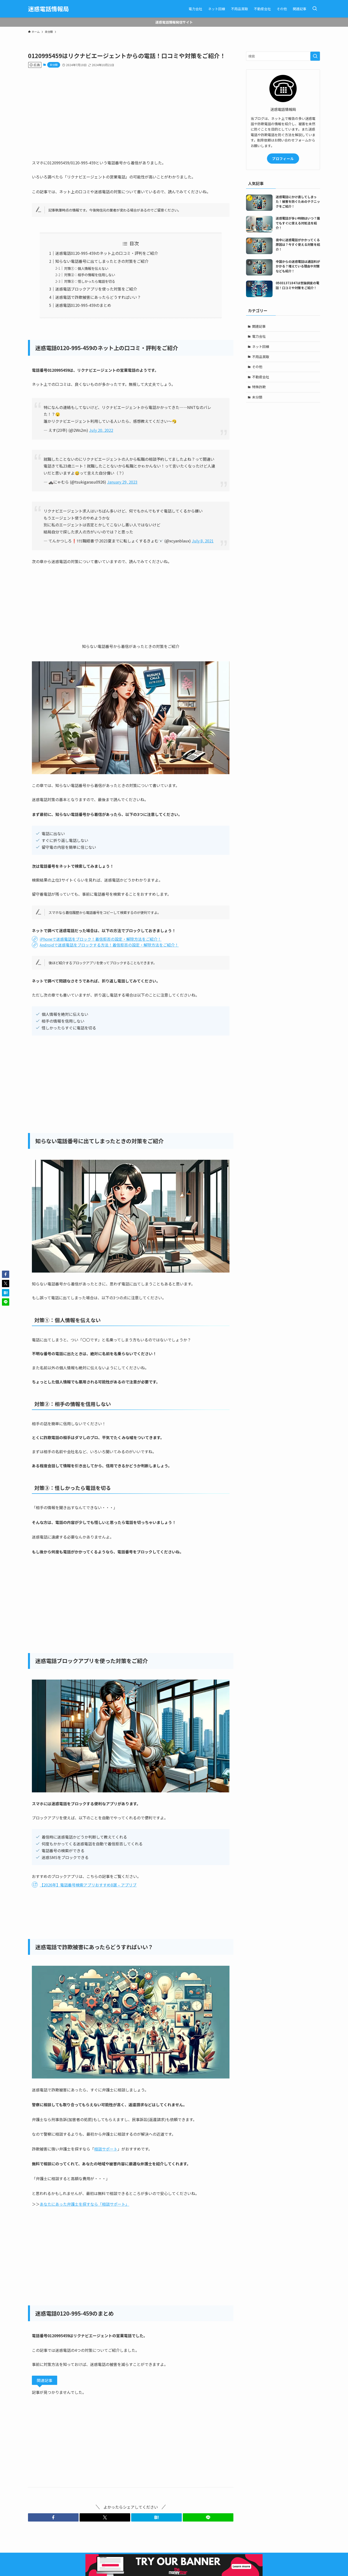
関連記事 (259, 326)
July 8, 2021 (203, 541)
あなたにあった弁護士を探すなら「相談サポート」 (84, 2204)
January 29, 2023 (122, 482)
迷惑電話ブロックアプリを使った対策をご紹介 (96, 289)
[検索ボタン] (314, 9)
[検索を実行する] (315, 56)
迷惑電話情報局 (48, 9)
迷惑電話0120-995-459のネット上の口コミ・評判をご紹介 (106, 253)
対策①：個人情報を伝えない (86, 268)
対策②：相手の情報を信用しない (89, 274)
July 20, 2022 (101, 430)
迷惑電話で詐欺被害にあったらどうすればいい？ (98, 297)
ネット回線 (260, 346)
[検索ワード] (283, 56)
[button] (53, 2517)
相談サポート (106, 2149)
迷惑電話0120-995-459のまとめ (83, 305)
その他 (257, 366)
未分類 (54, 65)
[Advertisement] (130, 117)
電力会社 (259, 336)
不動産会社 (260, 376)
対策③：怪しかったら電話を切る (89, 281)
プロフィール (283, 158)
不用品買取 (260, 356)
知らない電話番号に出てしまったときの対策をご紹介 (101, 261)
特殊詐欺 (259, 386)
